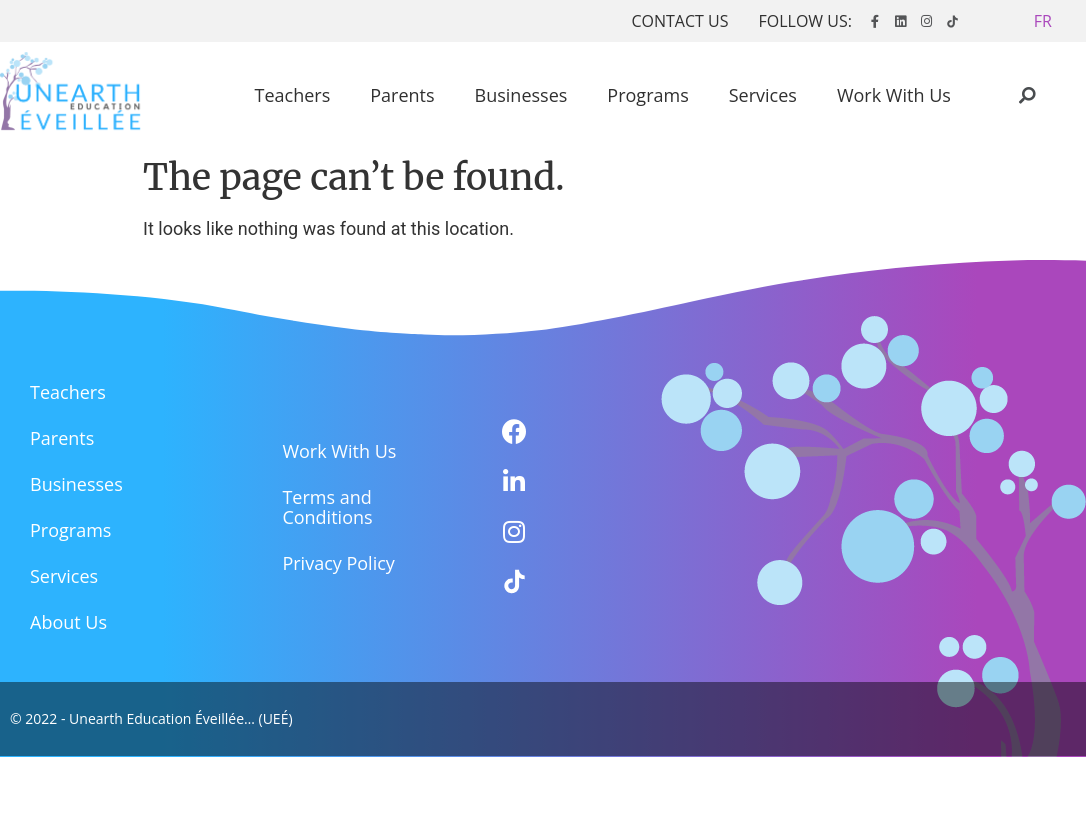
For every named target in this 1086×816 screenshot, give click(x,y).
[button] (1042, 21)
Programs (647, 95)
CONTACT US (679, 21)
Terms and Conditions (327, 507)
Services (763, 95)
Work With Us (894, 95)
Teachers (293, 95)
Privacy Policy (338, 563)
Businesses (521, 95)
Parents (402, 95)
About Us (68, 622)
